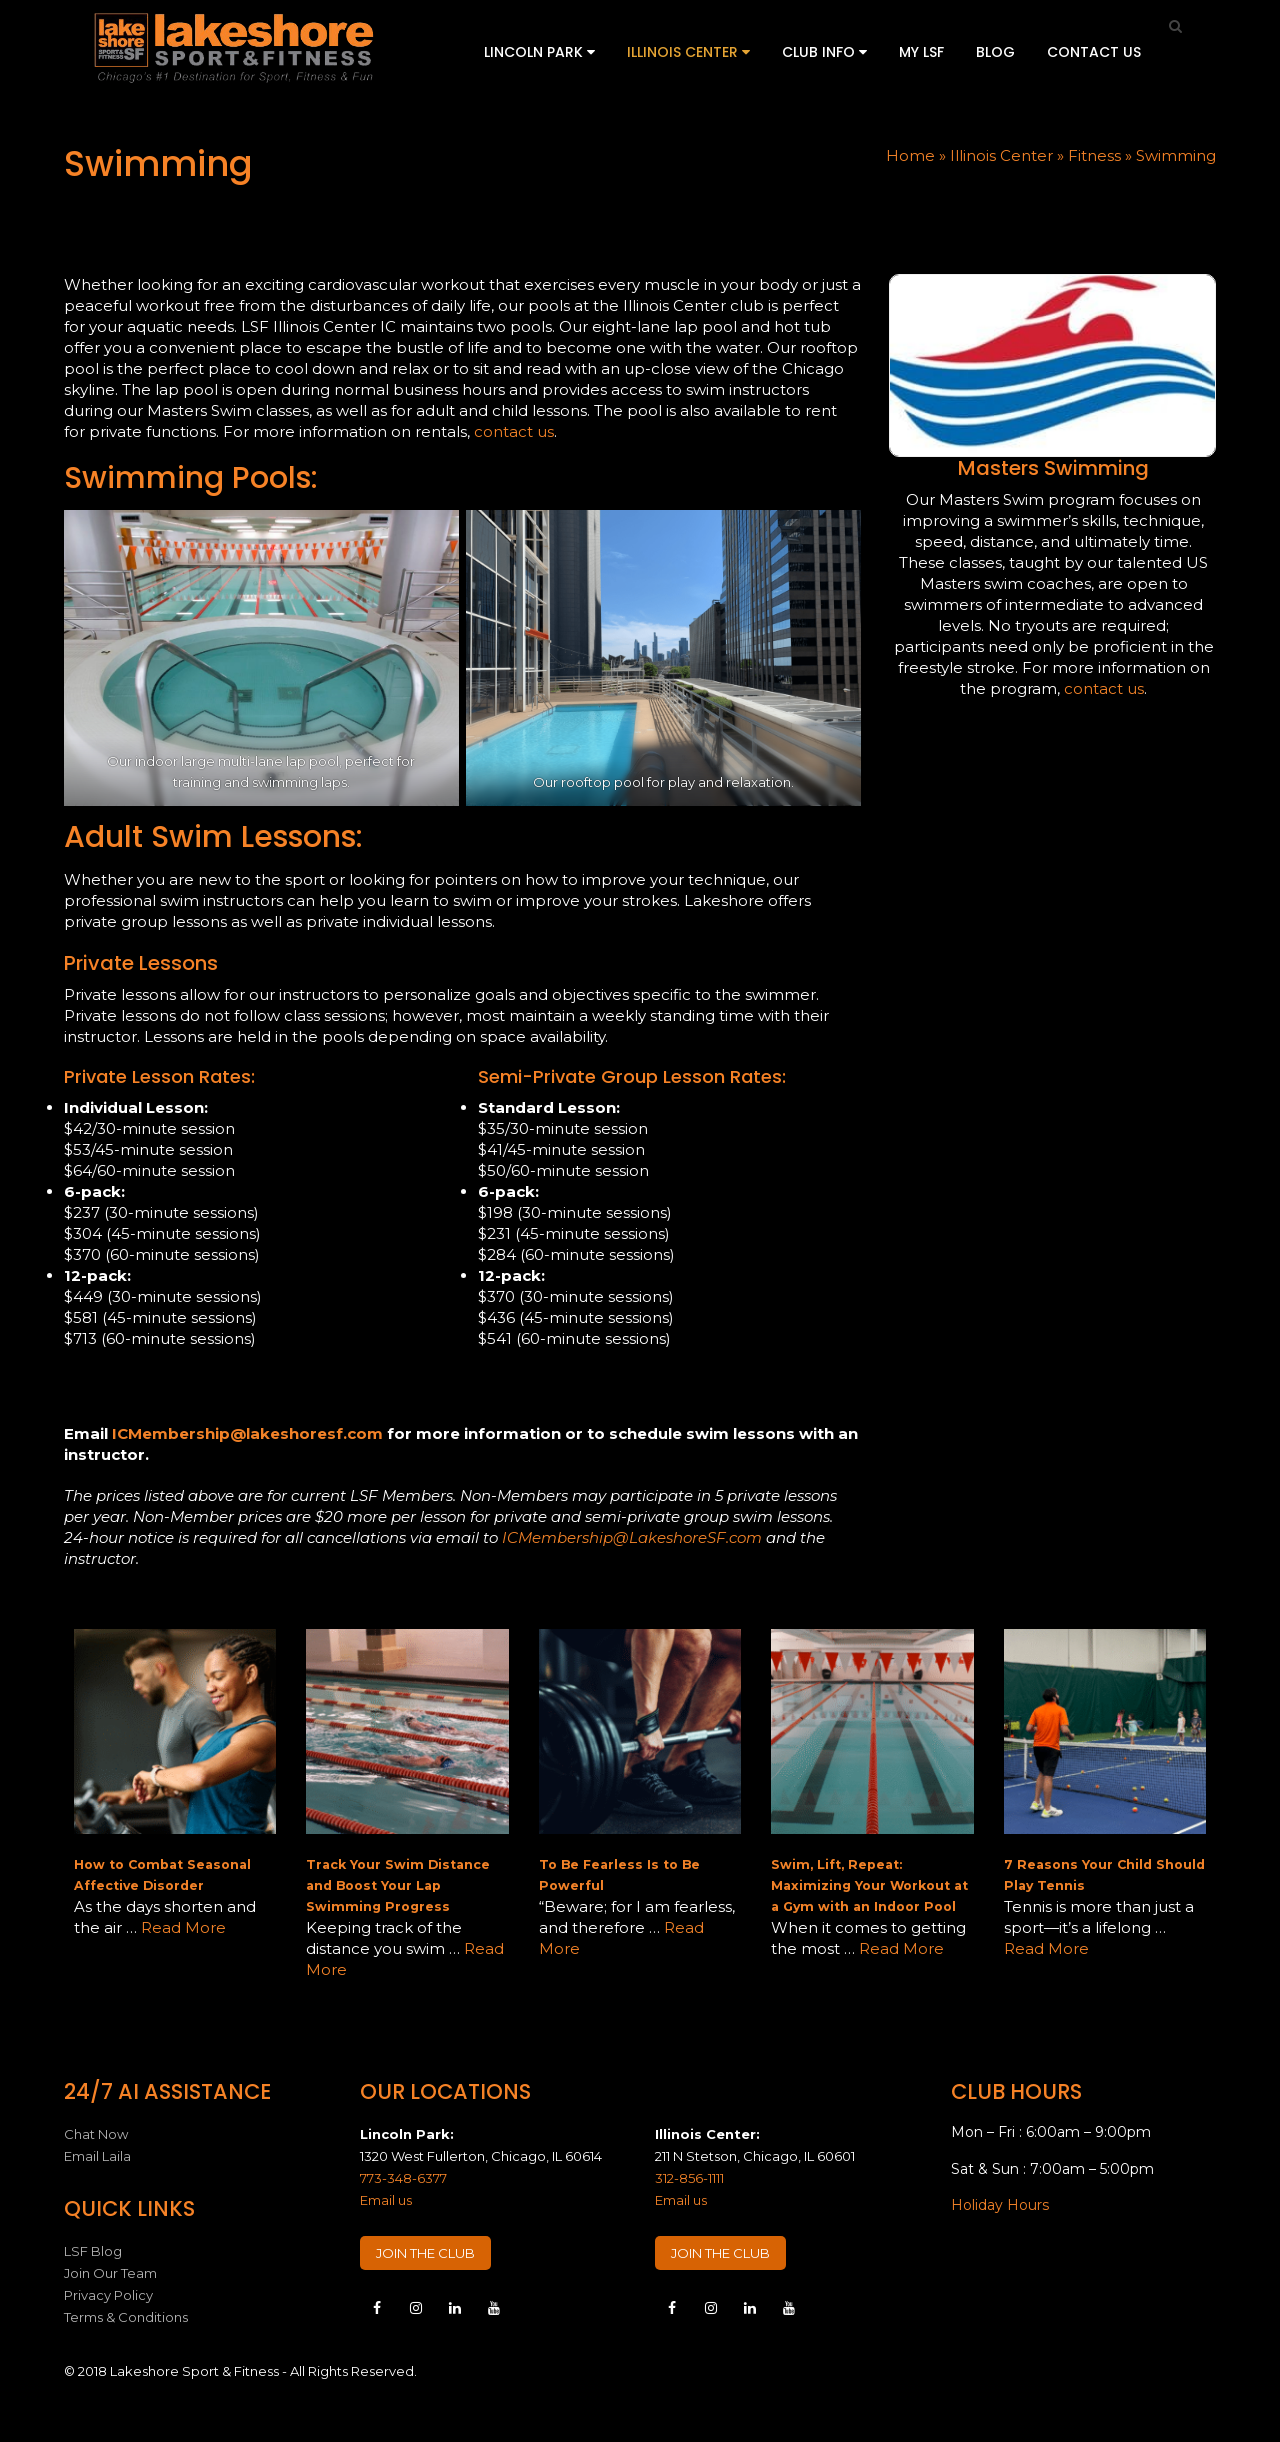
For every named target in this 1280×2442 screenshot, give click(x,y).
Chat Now (96, 2134)
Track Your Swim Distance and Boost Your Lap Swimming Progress (398, 1885)
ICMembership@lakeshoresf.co (239, 1433)
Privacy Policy (108, 2295)
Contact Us (1094, 52)
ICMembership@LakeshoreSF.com (632, 1537)
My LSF (921, 52)
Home (910, 155)
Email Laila (97, 2156)
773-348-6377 (403, 2178)
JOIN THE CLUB (425, 2253)
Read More (183, 1927)
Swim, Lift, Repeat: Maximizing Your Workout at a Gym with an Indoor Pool (869, 1885)
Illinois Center (688, 52)
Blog (995, 52)
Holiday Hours (1000, 2205)
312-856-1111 (689, 2178)
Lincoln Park (539, 52)
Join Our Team (110, 2273)
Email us (386, 2200)
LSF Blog (93, 2251)
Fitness (1094, 155)
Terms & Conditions (126, 2317)
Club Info (824, 52)
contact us (514, 431)
